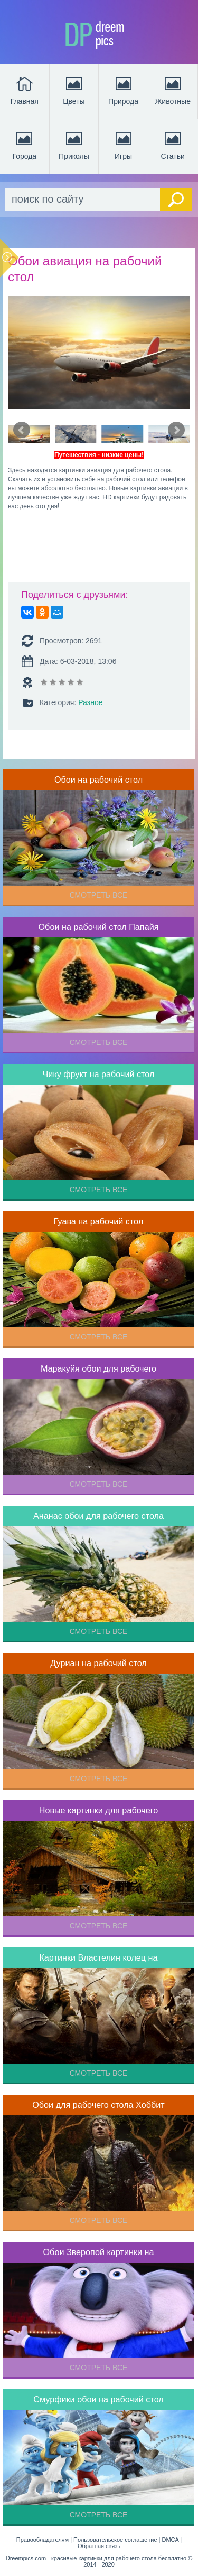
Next (176, 430)
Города (24, 144)
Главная (25, 90)
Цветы (73, 90)
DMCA (170, 2539)
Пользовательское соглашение (115, 2539)
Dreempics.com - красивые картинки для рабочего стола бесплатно (96, 2558)
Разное (90, 702)
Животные (173, 90)
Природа (123, 90)
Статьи (173, 144)
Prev (21, 430)
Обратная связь (99, 2546)
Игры (123, 144)
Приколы (74, 144)
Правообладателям (42, 2539)
